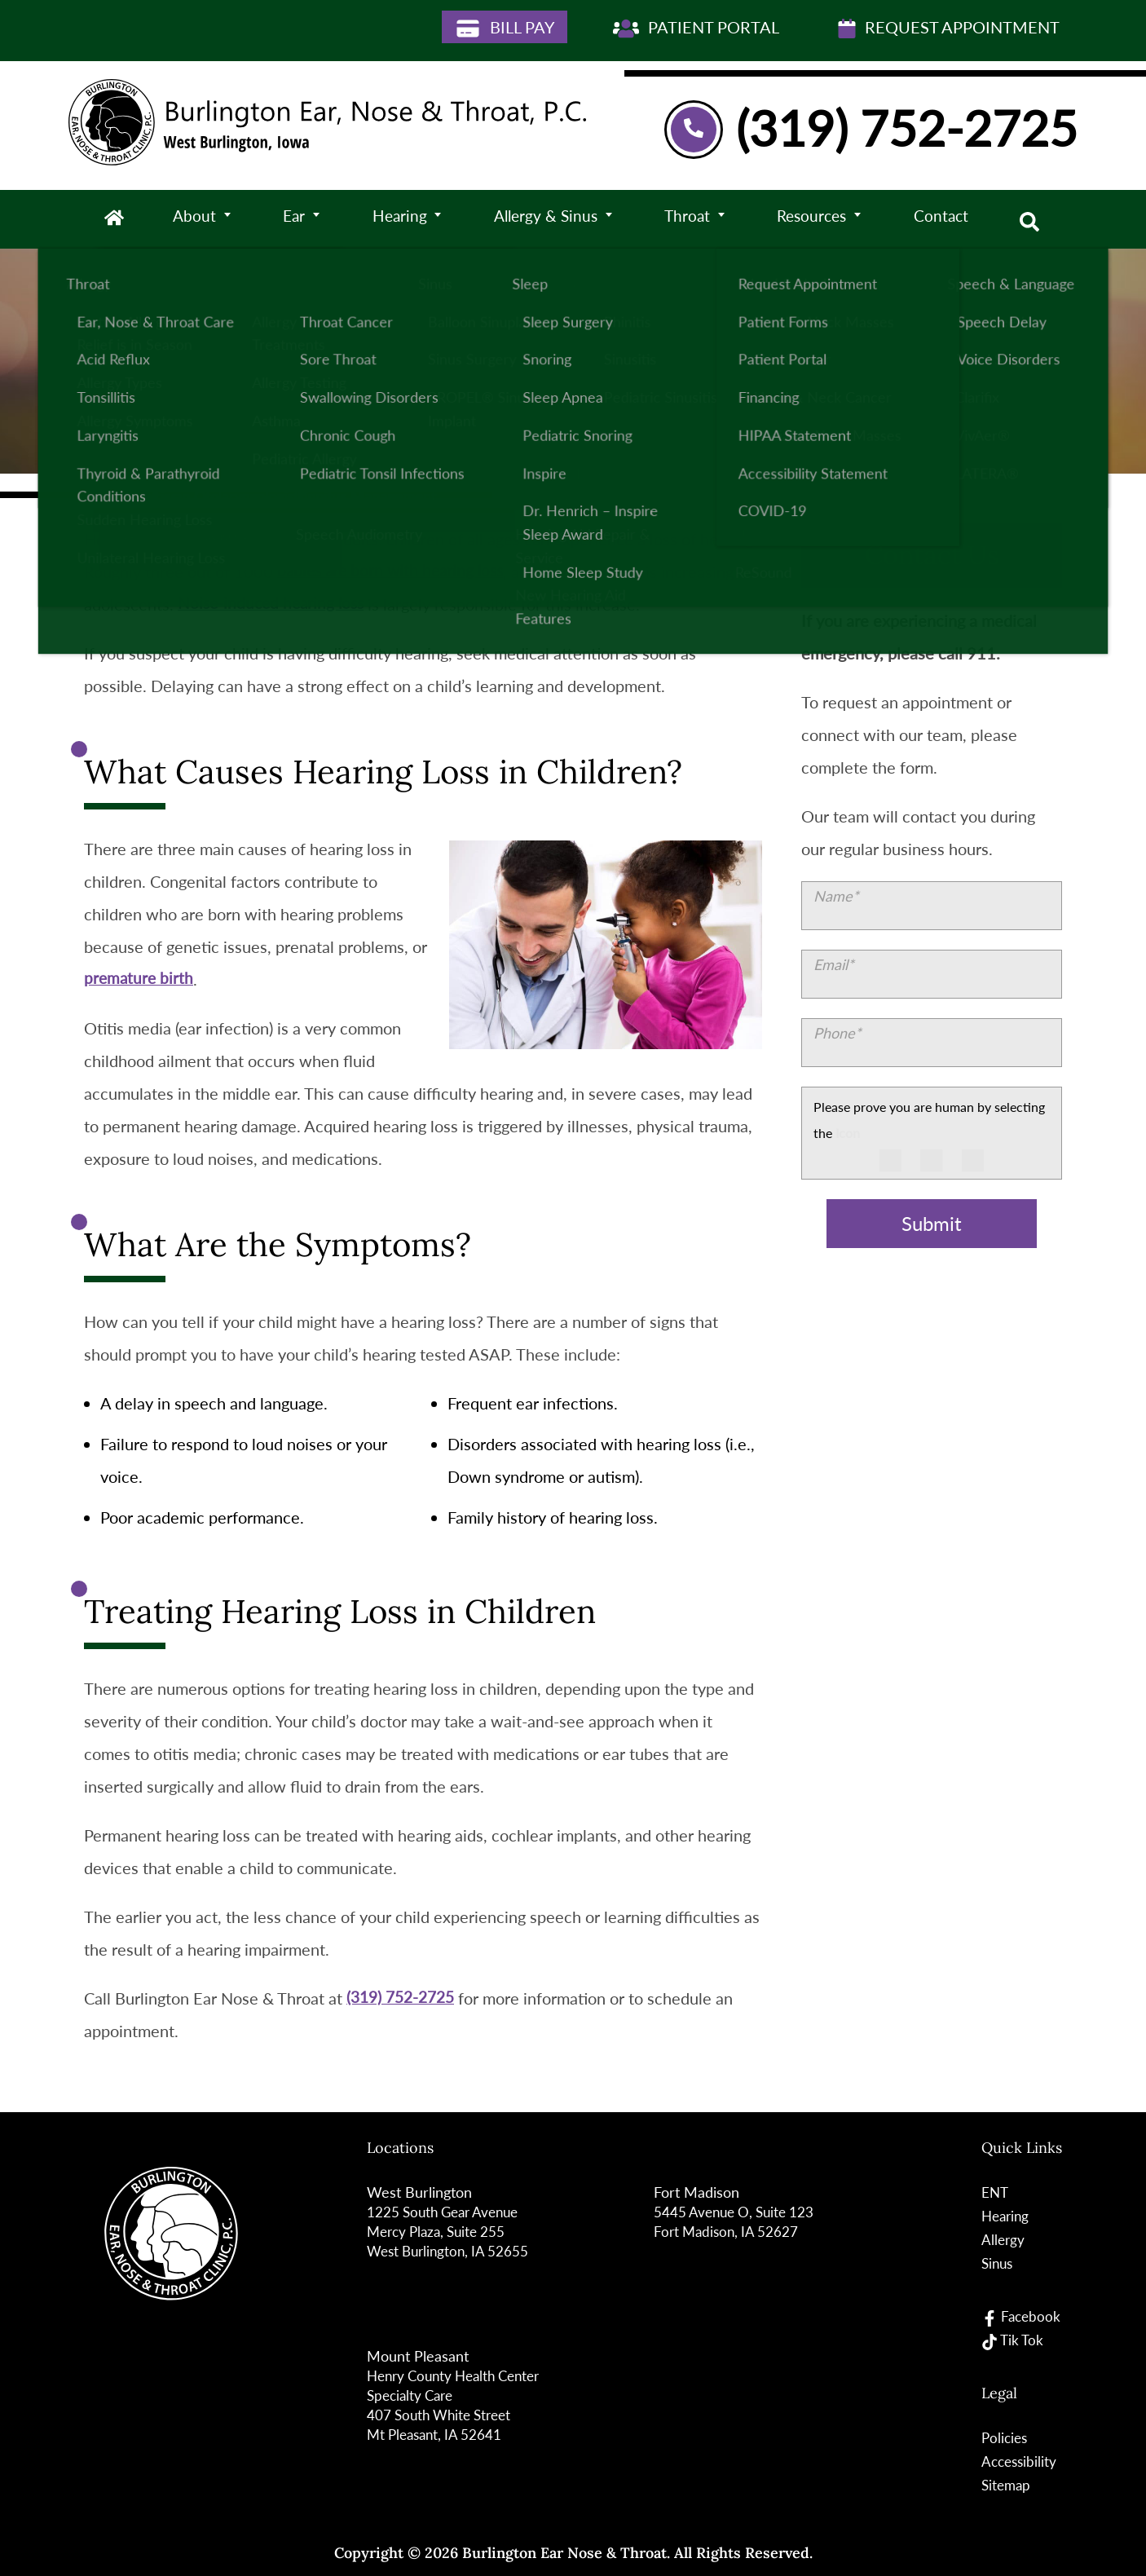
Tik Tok (1012, 2340)
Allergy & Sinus (546, 219)
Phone (837, 1033)
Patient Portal (696, 28)
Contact (944, 219)
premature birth (140, 979)
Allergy (1002, 2239)
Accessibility (1019, 2461)
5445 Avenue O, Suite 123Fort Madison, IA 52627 (737, 2221)
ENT (994, 2192)
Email (833, 964)
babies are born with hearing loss (394, 571)
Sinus (997, 2263)
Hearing (399, 219)
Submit (931, 1224)
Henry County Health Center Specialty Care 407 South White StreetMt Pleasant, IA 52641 (459, 2404)
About (196, 219)
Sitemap (1006, 2485)
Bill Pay (504, 28)
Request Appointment (949, 28)
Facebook (1021, 2316)
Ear (294, 219)
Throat (688, 219)
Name (836, 896)
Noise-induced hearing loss (274, 604)
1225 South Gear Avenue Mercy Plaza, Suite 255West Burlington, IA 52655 (451, 2231)
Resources (815, 219)
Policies (1004, 2437)
